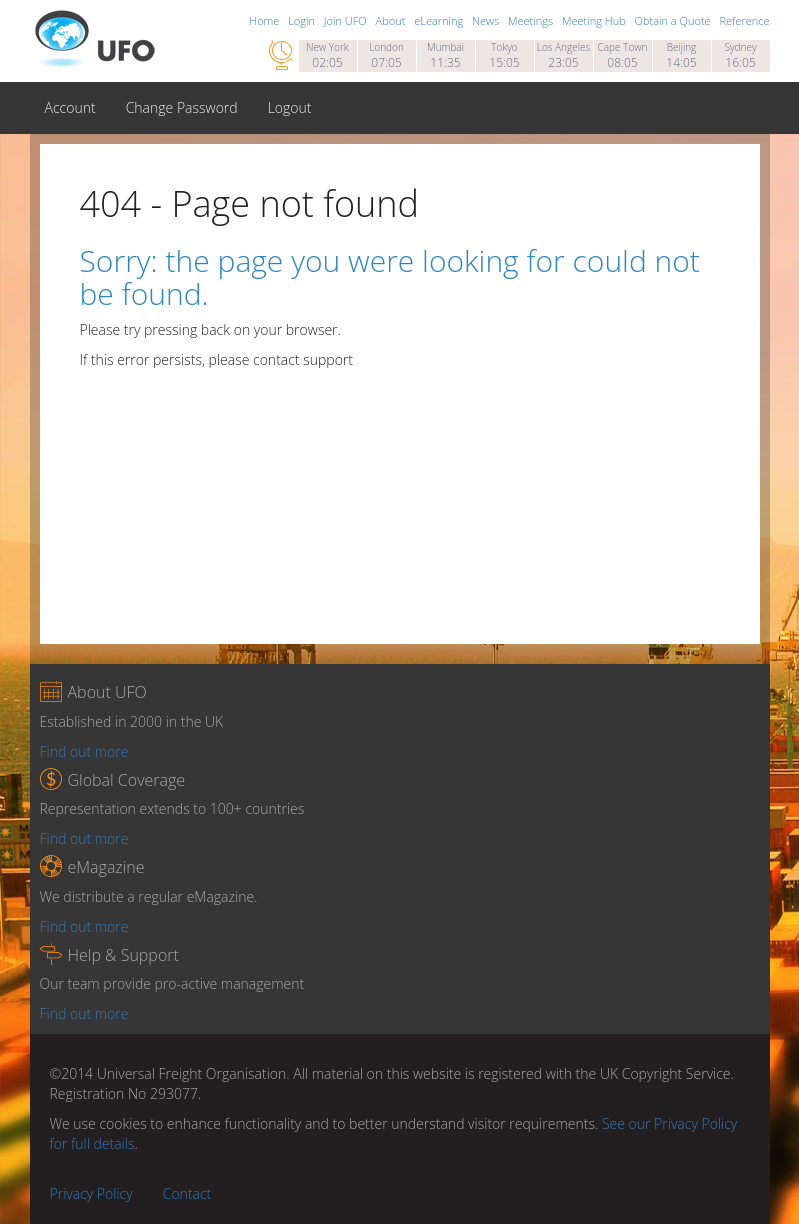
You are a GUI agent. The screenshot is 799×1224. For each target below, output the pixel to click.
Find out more (84, 751)
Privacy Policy (91, 1193)
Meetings (532, 20)
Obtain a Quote (674, 20)
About (392, 20)
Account (70, 107)
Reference (744, 20)
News (487, 20)
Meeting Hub (595, 20)
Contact (187, 1193)
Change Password (182, 107)
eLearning (440, 20)
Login (303, 20)
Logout (290, 107)
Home (265, 20)
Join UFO (347, 20)
